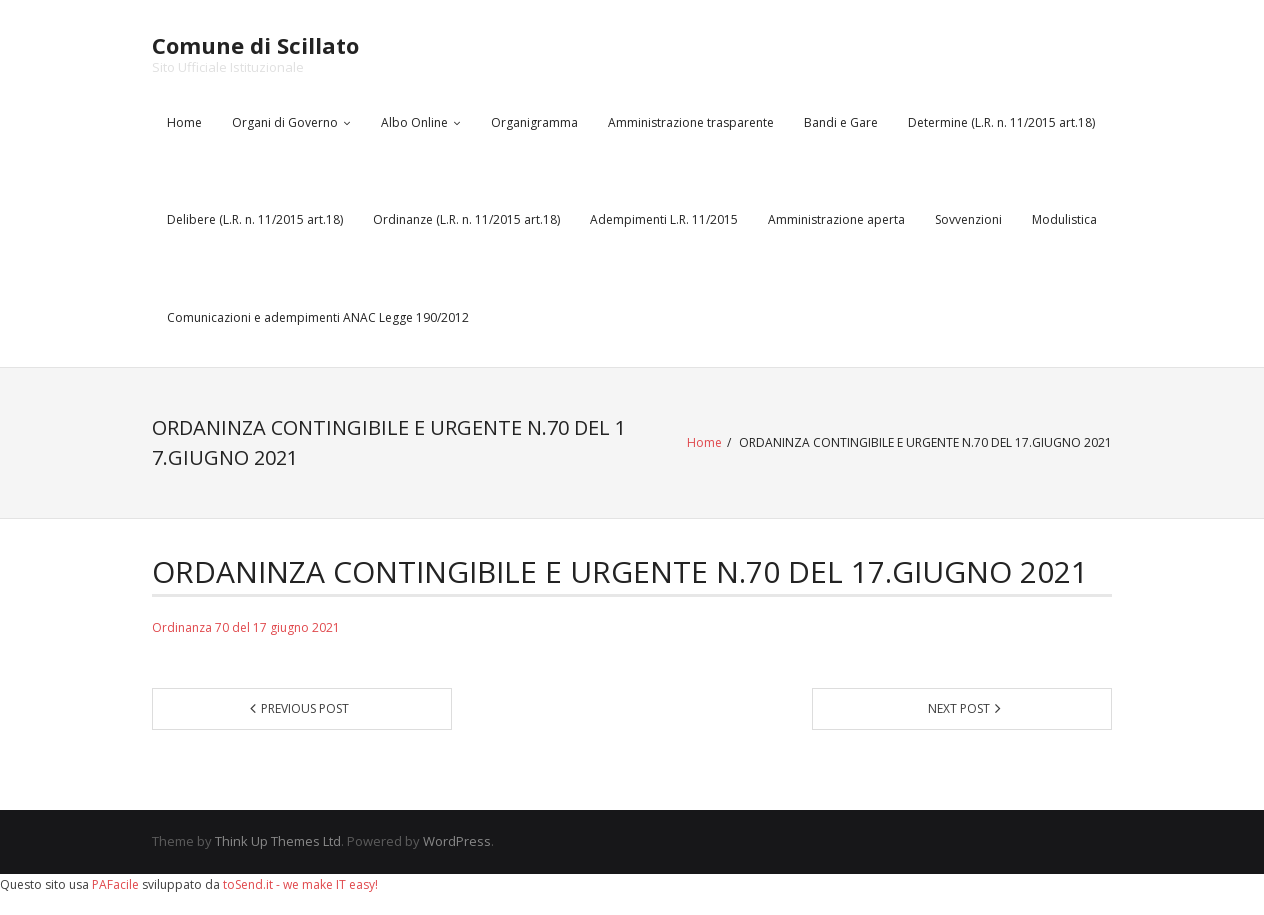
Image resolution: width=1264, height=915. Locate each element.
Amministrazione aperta (836, 219)
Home (184, 122)
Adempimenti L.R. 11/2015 (664, 219)
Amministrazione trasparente (691, 122)
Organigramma (534, 122)
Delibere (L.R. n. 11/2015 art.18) (255, 219)
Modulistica (1064, 219)
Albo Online (414, 122)
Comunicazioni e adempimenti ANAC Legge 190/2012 (318, 317)
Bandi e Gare (841, 122)
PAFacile (115, 884)
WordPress (457, 841)
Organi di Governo (285, 122)
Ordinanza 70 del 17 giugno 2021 (246, 627)
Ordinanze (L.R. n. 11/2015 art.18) (466, 219)
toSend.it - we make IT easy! (300, 884)
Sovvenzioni (968, 219)
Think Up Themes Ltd (278, 841)
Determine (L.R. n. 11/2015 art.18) (1001, 122)
